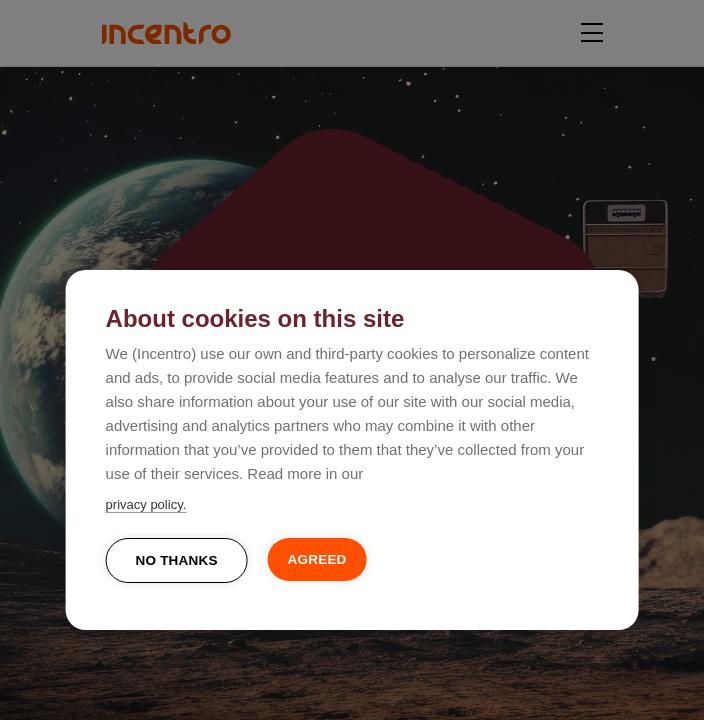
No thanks (177, 560)
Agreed (317, 559)
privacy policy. (146, 504)
